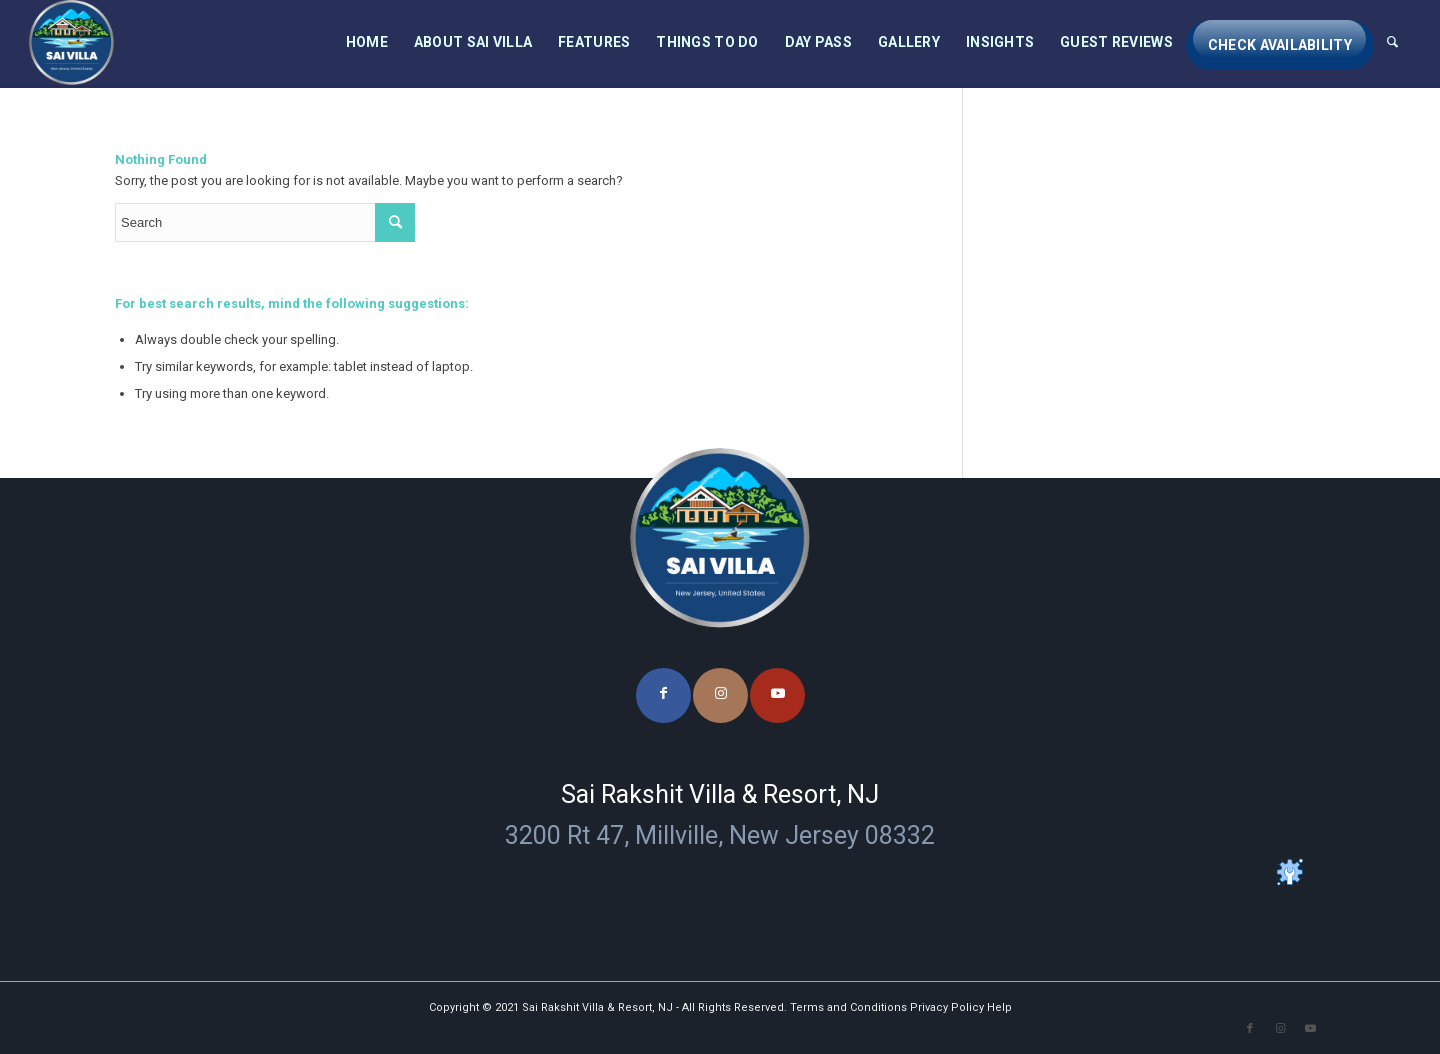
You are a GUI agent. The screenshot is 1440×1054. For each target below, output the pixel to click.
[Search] (1392, 42)
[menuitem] (367, 42)
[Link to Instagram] (720, 695)
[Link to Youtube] (777, 695)
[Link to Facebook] (663, 695)
